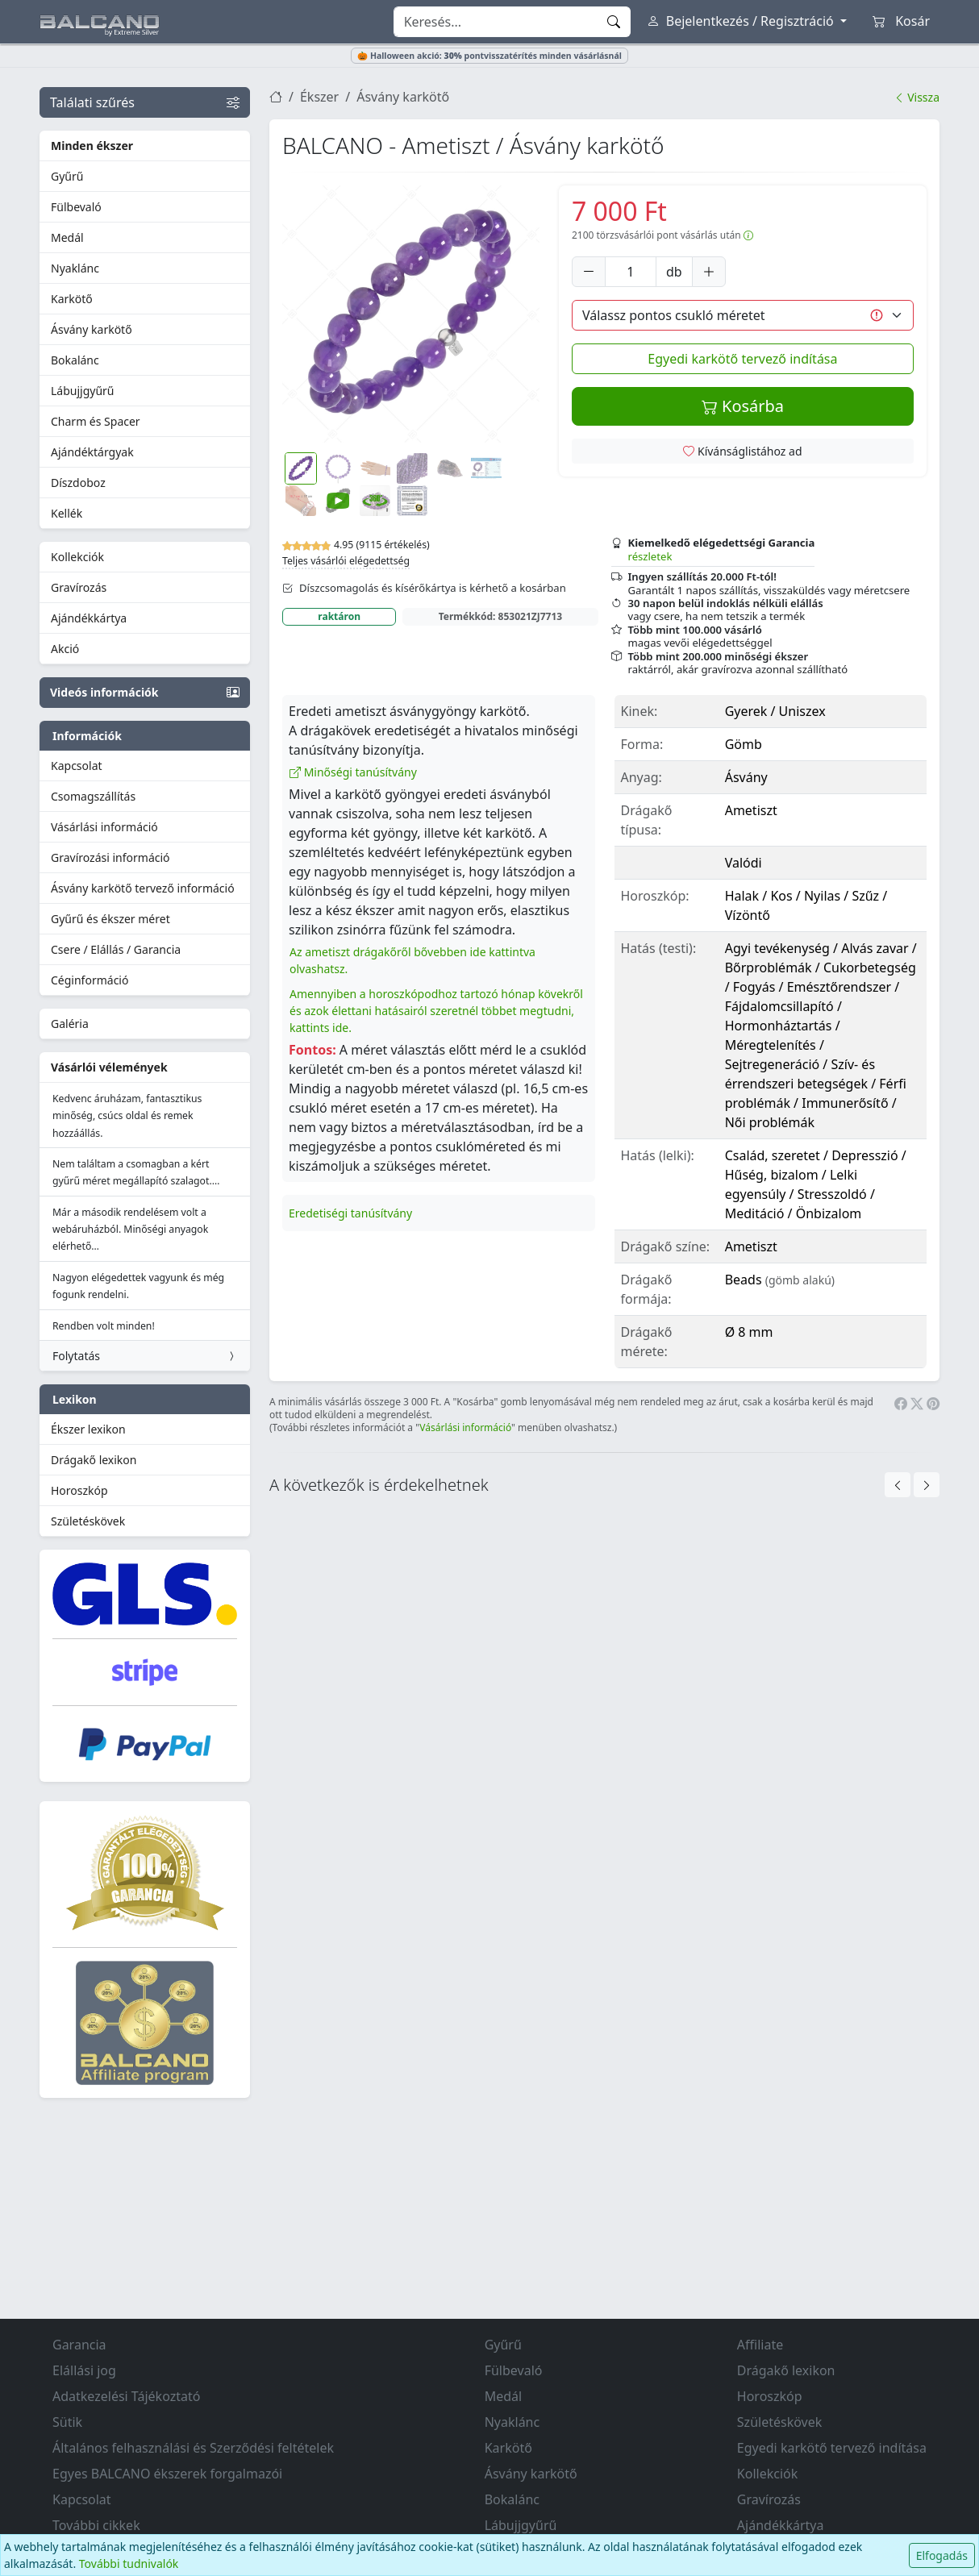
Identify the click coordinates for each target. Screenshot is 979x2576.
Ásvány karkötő (91, 329)
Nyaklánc (75, 268)
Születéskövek (88, 1521)
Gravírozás (78, 587)
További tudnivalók (129, 2563)
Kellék (66, 513)
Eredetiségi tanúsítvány (350, 1213)
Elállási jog (84, 2370)
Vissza (917, 97)
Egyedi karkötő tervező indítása (742, 359)
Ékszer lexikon (88, 1429)
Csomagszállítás (93, 796)
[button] (410, 314)
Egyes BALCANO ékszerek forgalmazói (167, 2473)
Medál (67, 237)
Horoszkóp (79, 1490)
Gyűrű (67, 176)
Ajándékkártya (89, 618)
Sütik (67, 2422)
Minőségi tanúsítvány (353, 772)
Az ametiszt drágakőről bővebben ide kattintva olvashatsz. (412, 960)
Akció (65, 648)
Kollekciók (77, 556)
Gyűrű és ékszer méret (110, 918)
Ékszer (319, 97)
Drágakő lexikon (93, 1459)
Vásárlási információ (104, 826)
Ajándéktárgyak (92, 452)
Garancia (79, 2344)
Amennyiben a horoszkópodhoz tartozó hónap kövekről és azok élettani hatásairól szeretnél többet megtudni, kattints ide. (436, 1010)
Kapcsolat (76, 765)
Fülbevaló (76, 206)
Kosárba (743, 406)
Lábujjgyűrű (83, 390)
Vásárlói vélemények (109, 1067)
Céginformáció (89, 980)
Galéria (70, 1023)
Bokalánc (75, 360)
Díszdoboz (78, 482)
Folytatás (144, 1355)
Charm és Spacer (95, 421)
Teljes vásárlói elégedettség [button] (346, 561)
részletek (650, 556)
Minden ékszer (92, 145)
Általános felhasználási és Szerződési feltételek (193, 2448)
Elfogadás (942, 2555)
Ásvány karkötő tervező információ (143, 888)
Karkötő (72, 298)
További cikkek (96, 2525)
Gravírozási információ (110, 857)
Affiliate (760, 2344)
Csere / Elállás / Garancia (116, 949)
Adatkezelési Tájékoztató (126, 2396)
